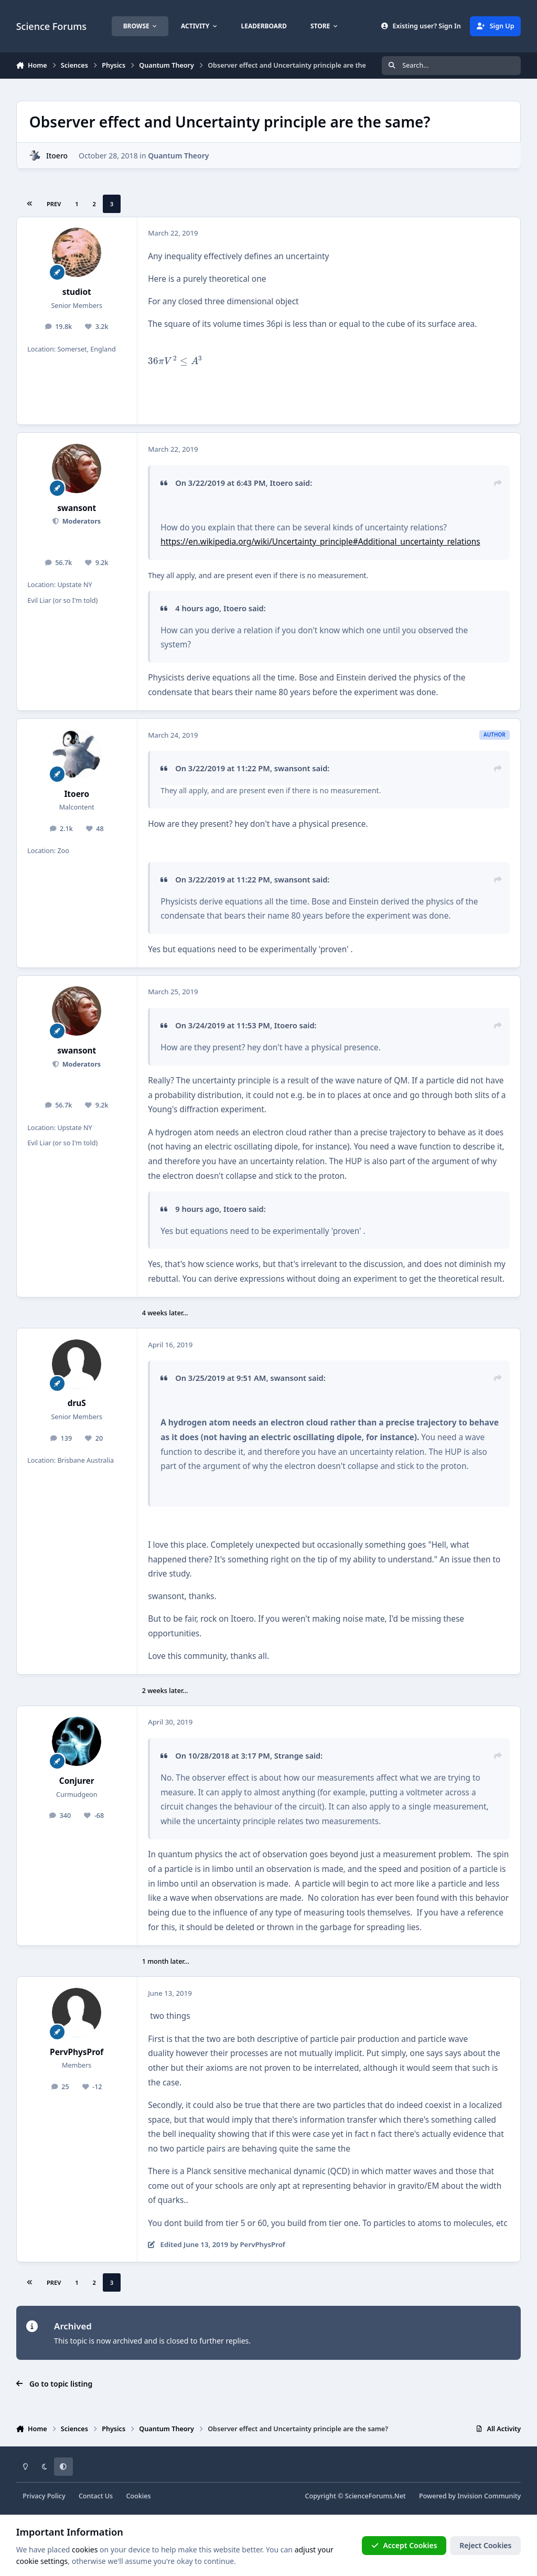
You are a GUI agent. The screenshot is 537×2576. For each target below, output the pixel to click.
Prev (54, 204)
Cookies (138, 2496)
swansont (76, 508)
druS (77, 1403)
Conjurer (76, 1780)
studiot (76, 291)
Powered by (470, 2496)
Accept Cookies (404, 2545)
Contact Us (96, 2496)
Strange (289, 1755)
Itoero (57, 156)
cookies (85, 2549)
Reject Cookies (485, 2545)
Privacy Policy (44, 2496)
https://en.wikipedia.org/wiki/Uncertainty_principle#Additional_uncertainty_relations (320, 541)
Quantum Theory (178, 156)
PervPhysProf (76, 2052)
